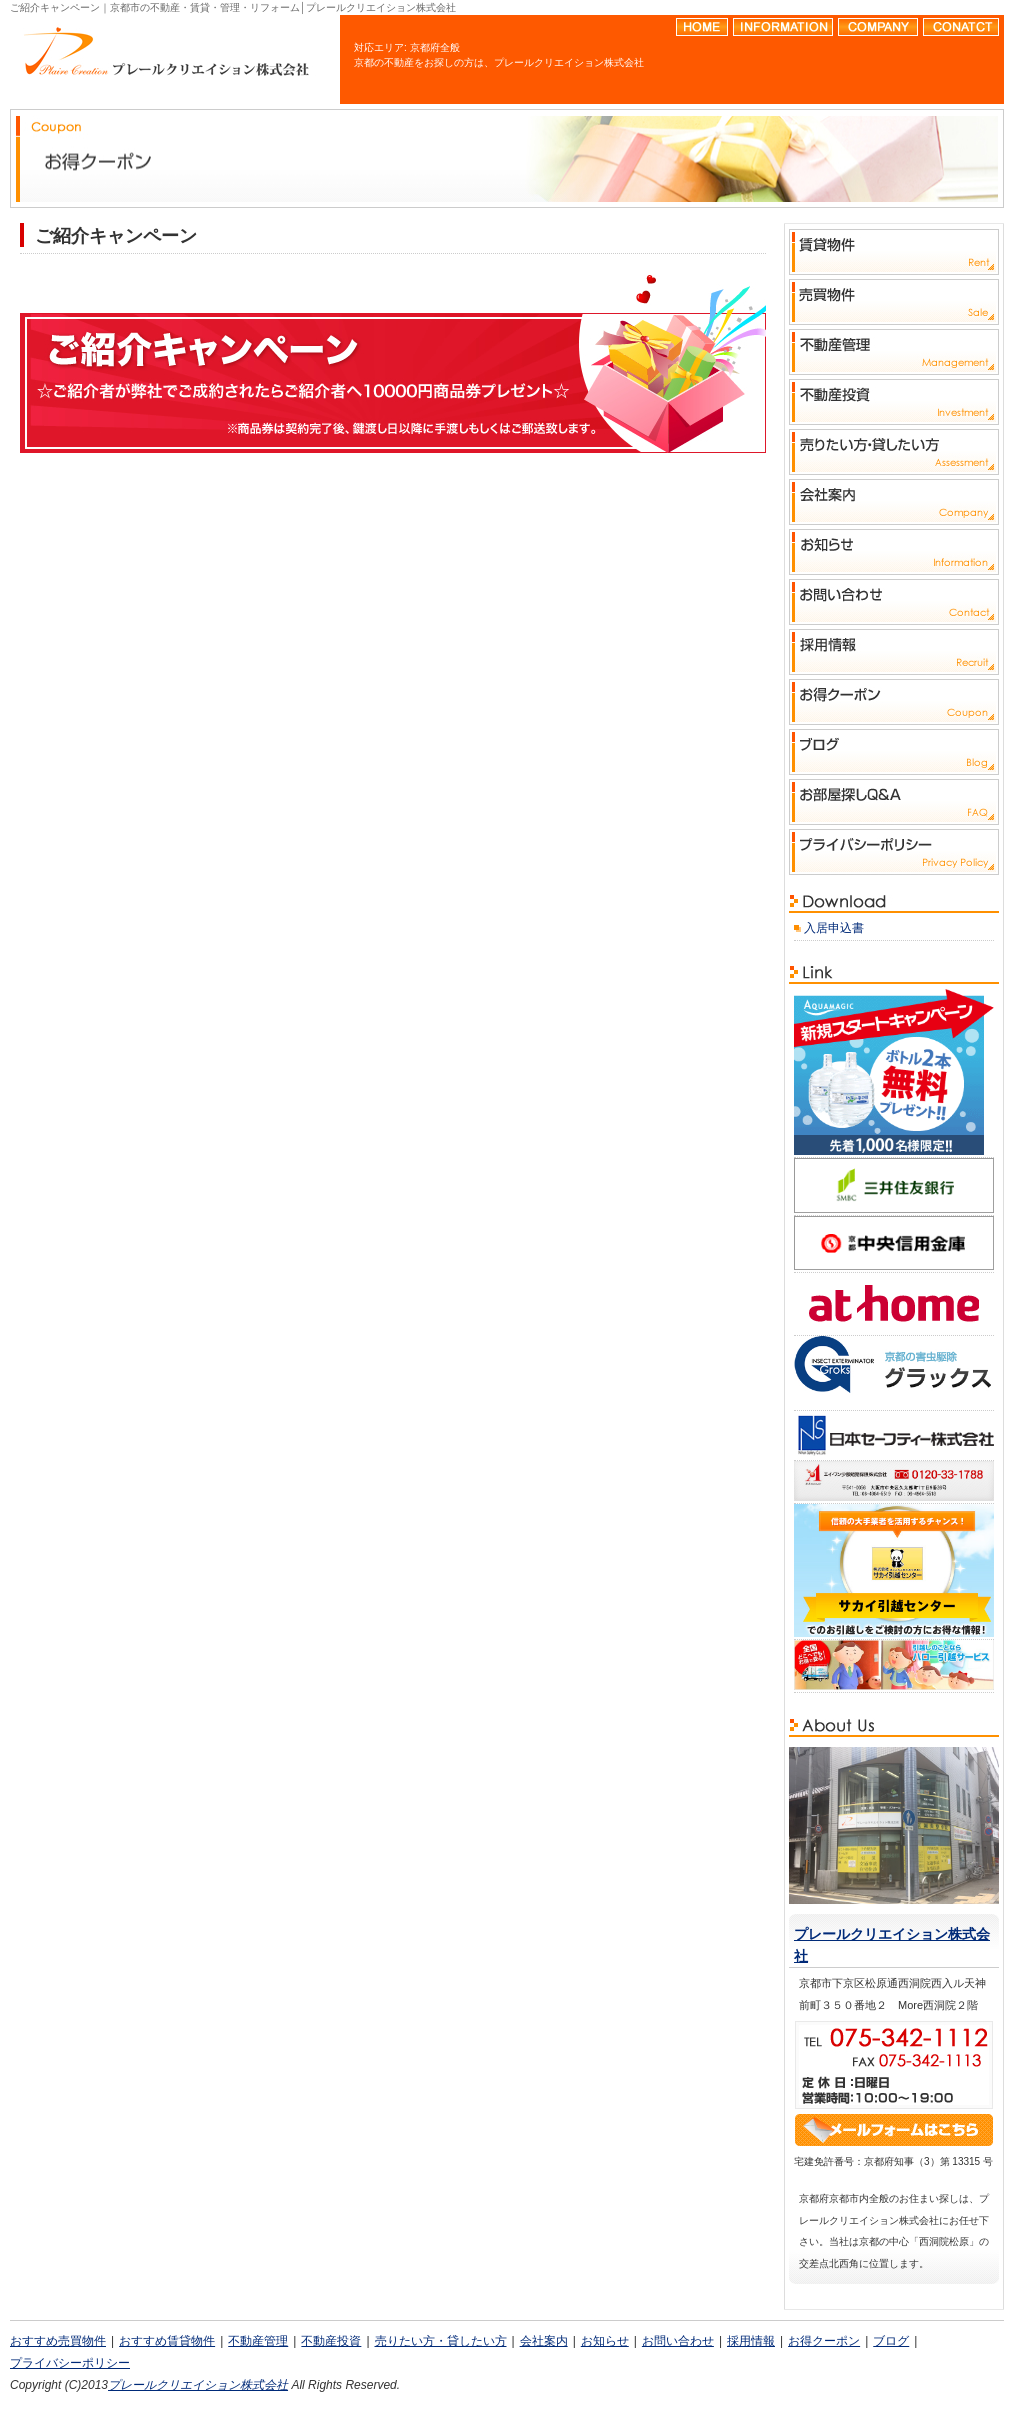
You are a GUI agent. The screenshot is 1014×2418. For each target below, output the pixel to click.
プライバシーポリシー (70, 2363)
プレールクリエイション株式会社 (198, 2385)
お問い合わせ (678, 2341)
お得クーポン (824, 2341)
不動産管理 (258, 2341)
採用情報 (751, 2341)
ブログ (891, 2341)
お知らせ (605, 2341)
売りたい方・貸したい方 (441, 2341)
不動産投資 (331, 2341)
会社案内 (544, 2341)
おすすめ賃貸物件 (167, 2341)
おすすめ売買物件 (58, 2341)
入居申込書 (834, 928)
